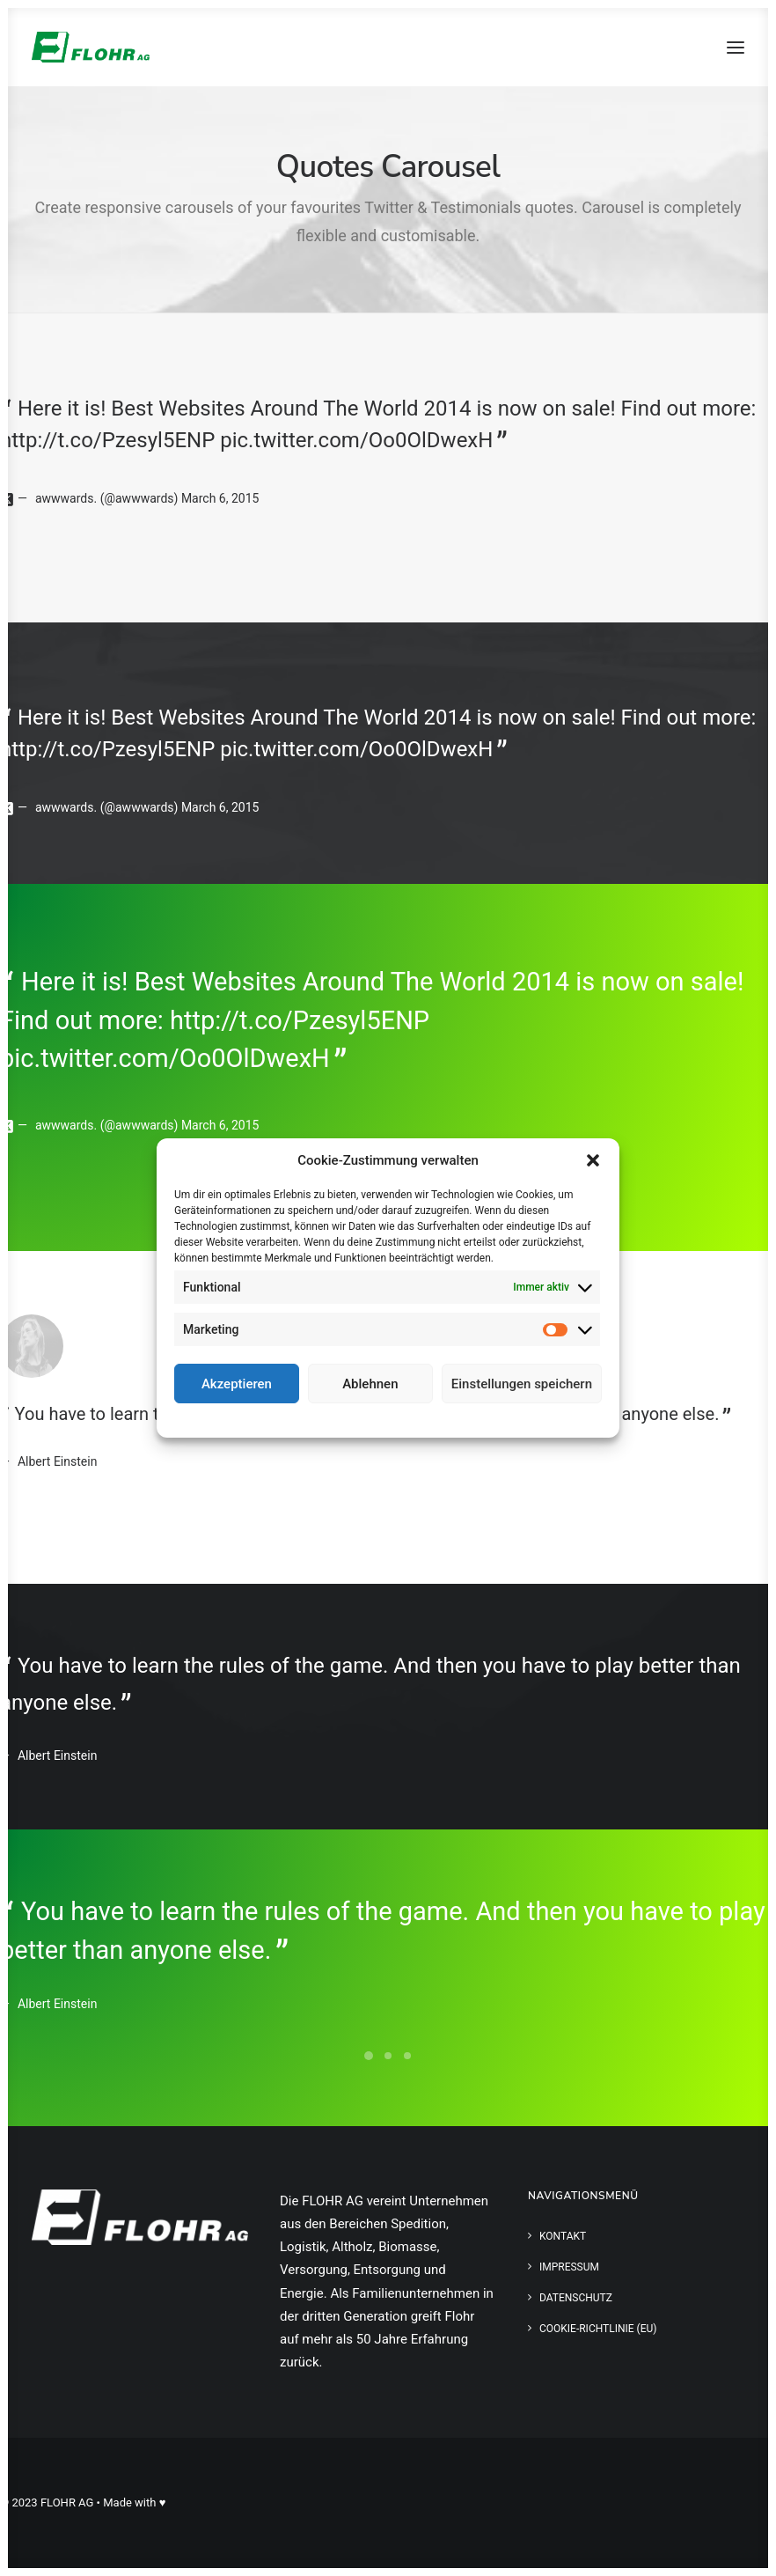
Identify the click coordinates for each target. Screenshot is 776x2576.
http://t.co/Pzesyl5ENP (107, 440)
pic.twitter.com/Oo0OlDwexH (356, 440)
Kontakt (562, 2236)
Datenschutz (400, 1418)
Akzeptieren (236, 1384)
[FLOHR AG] (91, 47)
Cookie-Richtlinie (323, 1418)
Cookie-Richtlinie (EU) (598, 2328)
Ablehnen (370, 1384)
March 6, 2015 (220, 498)
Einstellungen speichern (521, 1384)
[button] (593, 1160)
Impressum (465, 1418)
